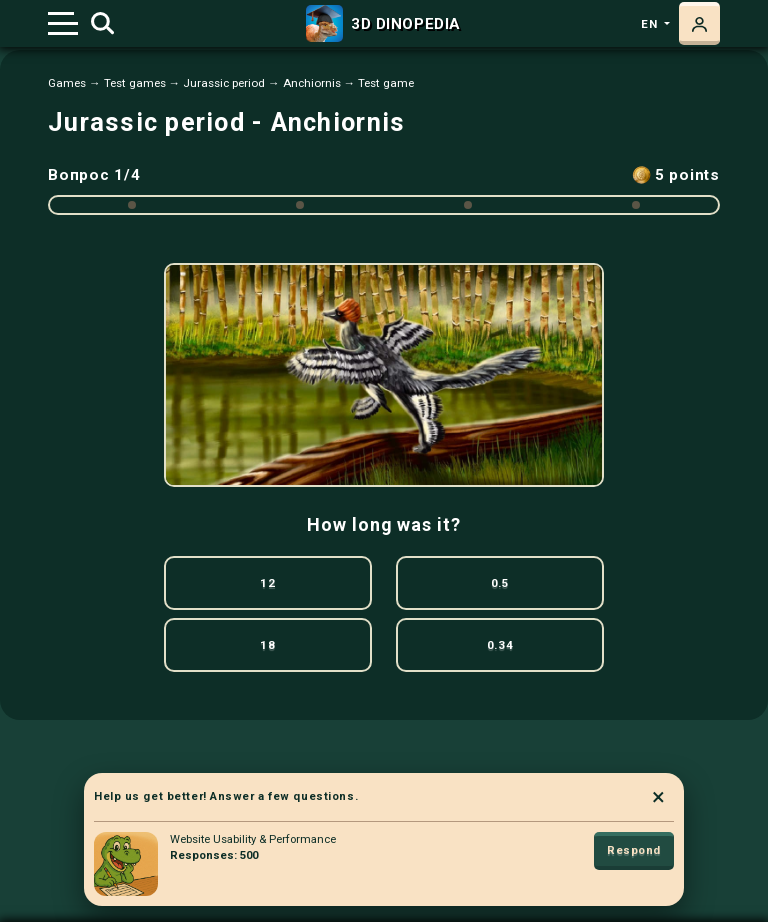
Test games (135, 83)
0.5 (500, 583)
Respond (634, 850)
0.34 (500, 645)
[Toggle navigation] (63, 23)
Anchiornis (312, 83)
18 (267, 645)
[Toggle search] (102, 24)
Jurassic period (224, 83)
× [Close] (658, 797)
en (651, 24)
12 (267, 583)
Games (67, 83)
